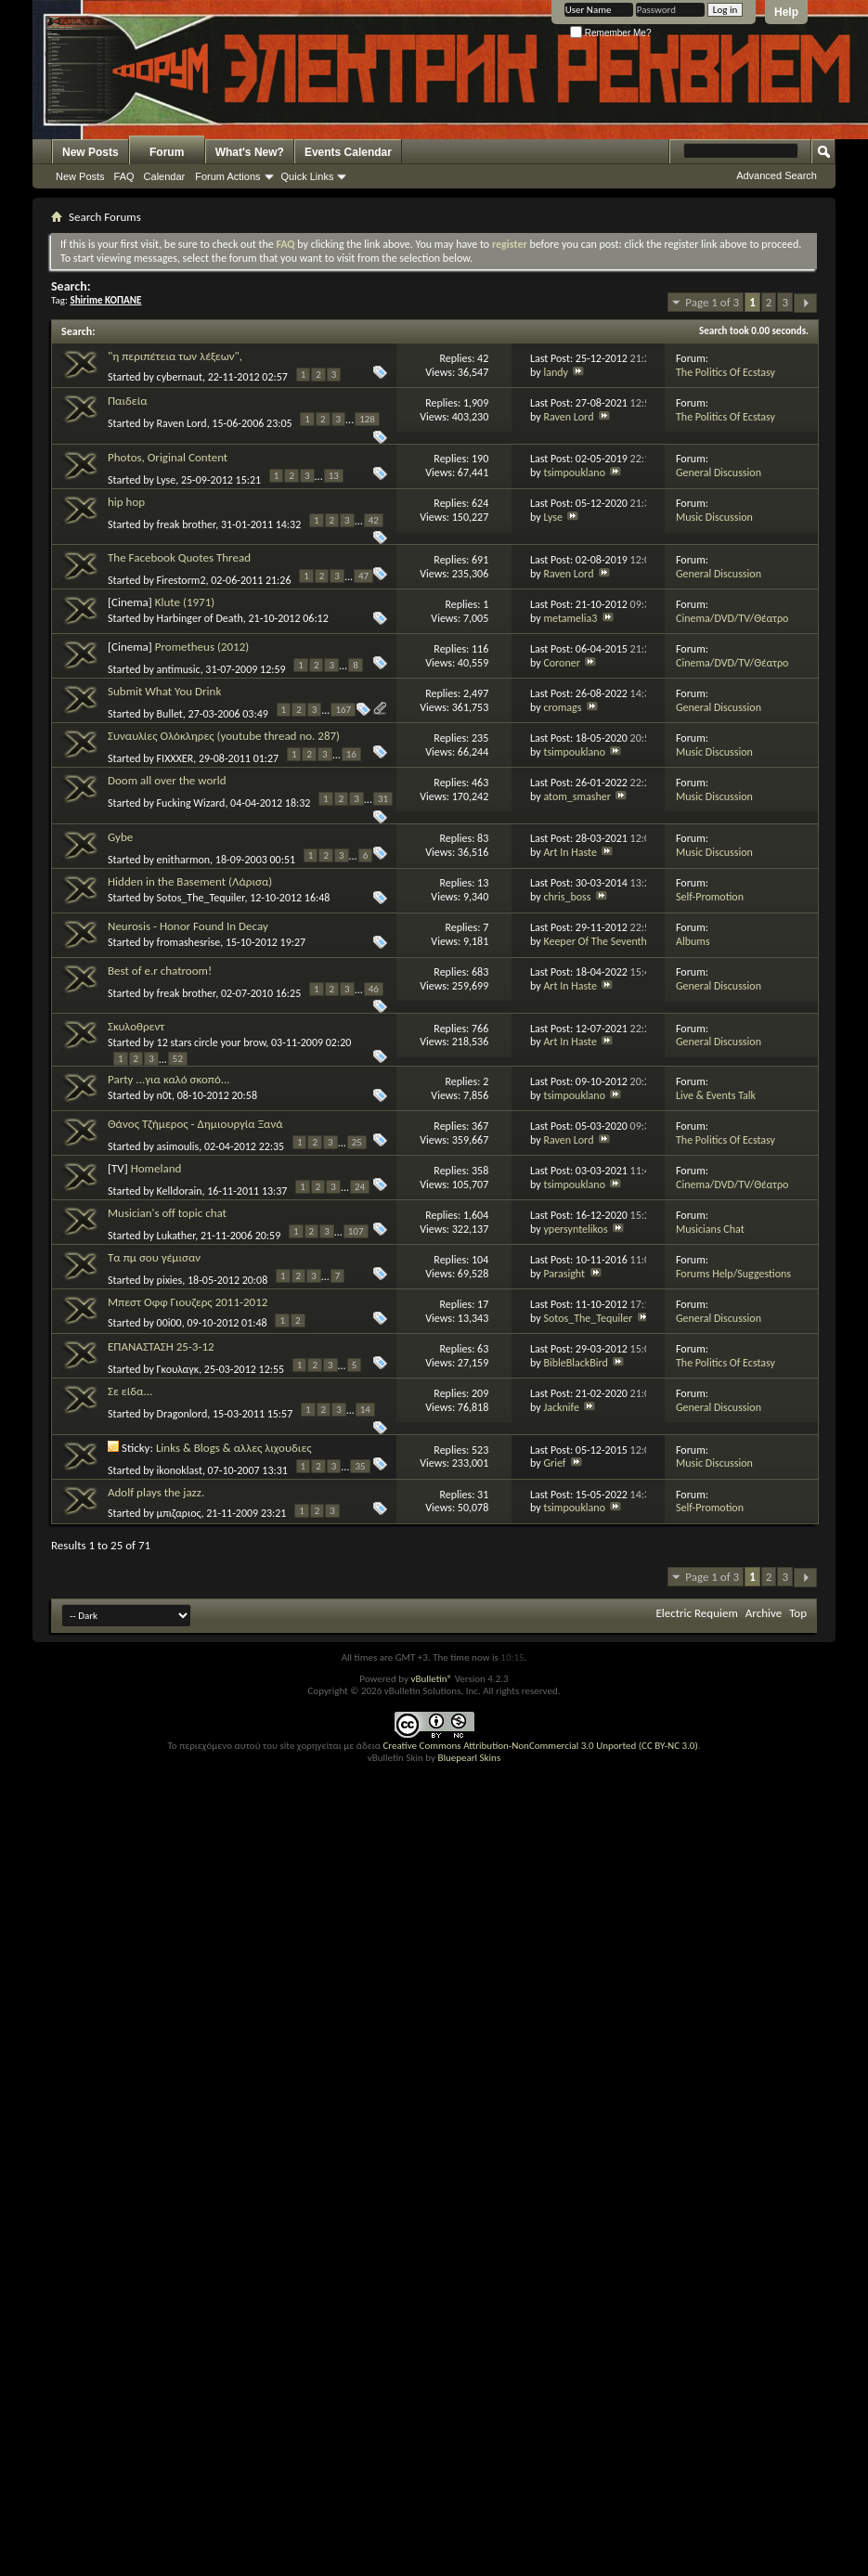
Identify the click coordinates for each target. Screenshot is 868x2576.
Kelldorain (179, 1190)
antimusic (179, 669)
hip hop (126, 502)
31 (383, 799)
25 (357, 1142)
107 (356, 1231)
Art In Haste (570, 852)
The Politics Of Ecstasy (725, 372)
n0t (164, 1095)
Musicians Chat (710, 1229)
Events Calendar (348, 152)
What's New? (249, 152)
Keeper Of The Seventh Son (604, 941)
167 (343, 710)
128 (367, 419)
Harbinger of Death (200, 618)
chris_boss (566, 896)
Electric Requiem (696, 1613)
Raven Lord (182, 423)
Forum (166, 152)
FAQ (124, 176)
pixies (170, 1280)
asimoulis (178, 1146)
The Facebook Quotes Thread (179, 557)
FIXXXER (175, 758)
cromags (562, 707)
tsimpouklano (574, 472)
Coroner (561, 662)
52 (178, 1059)
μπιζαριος (179, 1513)
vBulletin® (431, 1679)
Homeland (156, 1168)
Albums (693, 941)
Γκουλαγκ (178, 1369)
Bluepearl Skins (468, 1758)
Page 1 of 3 (712, 302)
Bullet (170, 713)
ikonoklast (179, 1470)
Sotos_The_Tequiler (201, 897)
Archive (763, 1613)
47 (363, 576)
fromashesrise (189, 942)
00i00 (169, 1322)
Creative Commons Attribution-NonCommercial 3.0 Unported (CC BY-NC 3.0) (539, 1746)
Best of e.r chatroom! (160, 970)
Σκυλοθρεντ (136, 1026)
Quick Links (307, 176)
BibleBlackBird (575, 1362)
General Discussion (718, 472)
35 (360, 1466)
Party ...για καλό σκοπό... (169, 1079)
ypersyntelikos (575, 1229)
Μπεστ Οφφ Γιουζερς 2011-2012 (187, 1302)
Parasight (564, 1273)
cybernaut (179, 376)
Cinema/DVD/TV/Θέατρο (732, 618)
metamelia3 (570, 618)
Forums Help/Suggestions (733, 1273)
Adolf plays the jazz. (156, 1492)
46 (374, 989)
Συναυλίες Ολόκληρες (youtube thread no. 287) (224, 736)
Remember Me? (610, 33)
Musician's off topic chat (167, 1213)
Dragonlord (182, 1413)
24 (360, 1187)
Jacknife (561, 1407)
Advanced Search (776, 175)
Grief (554, 1462)
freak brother (186, 523)
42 (374, 520)
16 (351, 754)
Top (798, 1613)
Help (786, 12)
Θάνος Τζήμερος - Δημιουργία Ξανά (195, 1124)
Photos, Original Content (167, 457)
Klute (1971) (184, 602)
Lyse (166, 478)
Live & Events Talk (716, 1095)
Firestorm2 (181, 580)
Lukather (176, 1235)
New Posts (90, 152)
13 (334, 476)
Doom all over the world (167, 780)
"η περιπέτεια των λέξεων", (175, 356)
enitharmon (184, 858)
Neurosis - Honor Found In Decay (188, 926)
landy (555, 372)
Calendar (165, 176)
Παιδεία (128, 401)
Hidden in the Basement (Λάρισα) (190, 881)
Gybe (120, 837)
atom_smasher (577, 796)
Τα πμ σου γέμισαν (154, 1257)
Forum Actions (227, 176)
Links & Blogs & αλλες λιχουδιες (234, 1448)
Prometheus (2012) (202, 647)
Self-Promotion (710, 896)
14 (365, 1410)
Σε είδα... (130, 1391)
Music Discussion (714, 517)
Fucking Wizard (191, 802)
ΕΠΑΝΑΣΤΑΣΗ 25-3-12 (161, 1346)
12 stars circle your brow (211, 1042)
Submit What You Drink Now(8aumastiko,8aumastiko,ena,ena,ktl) (209, 698)
